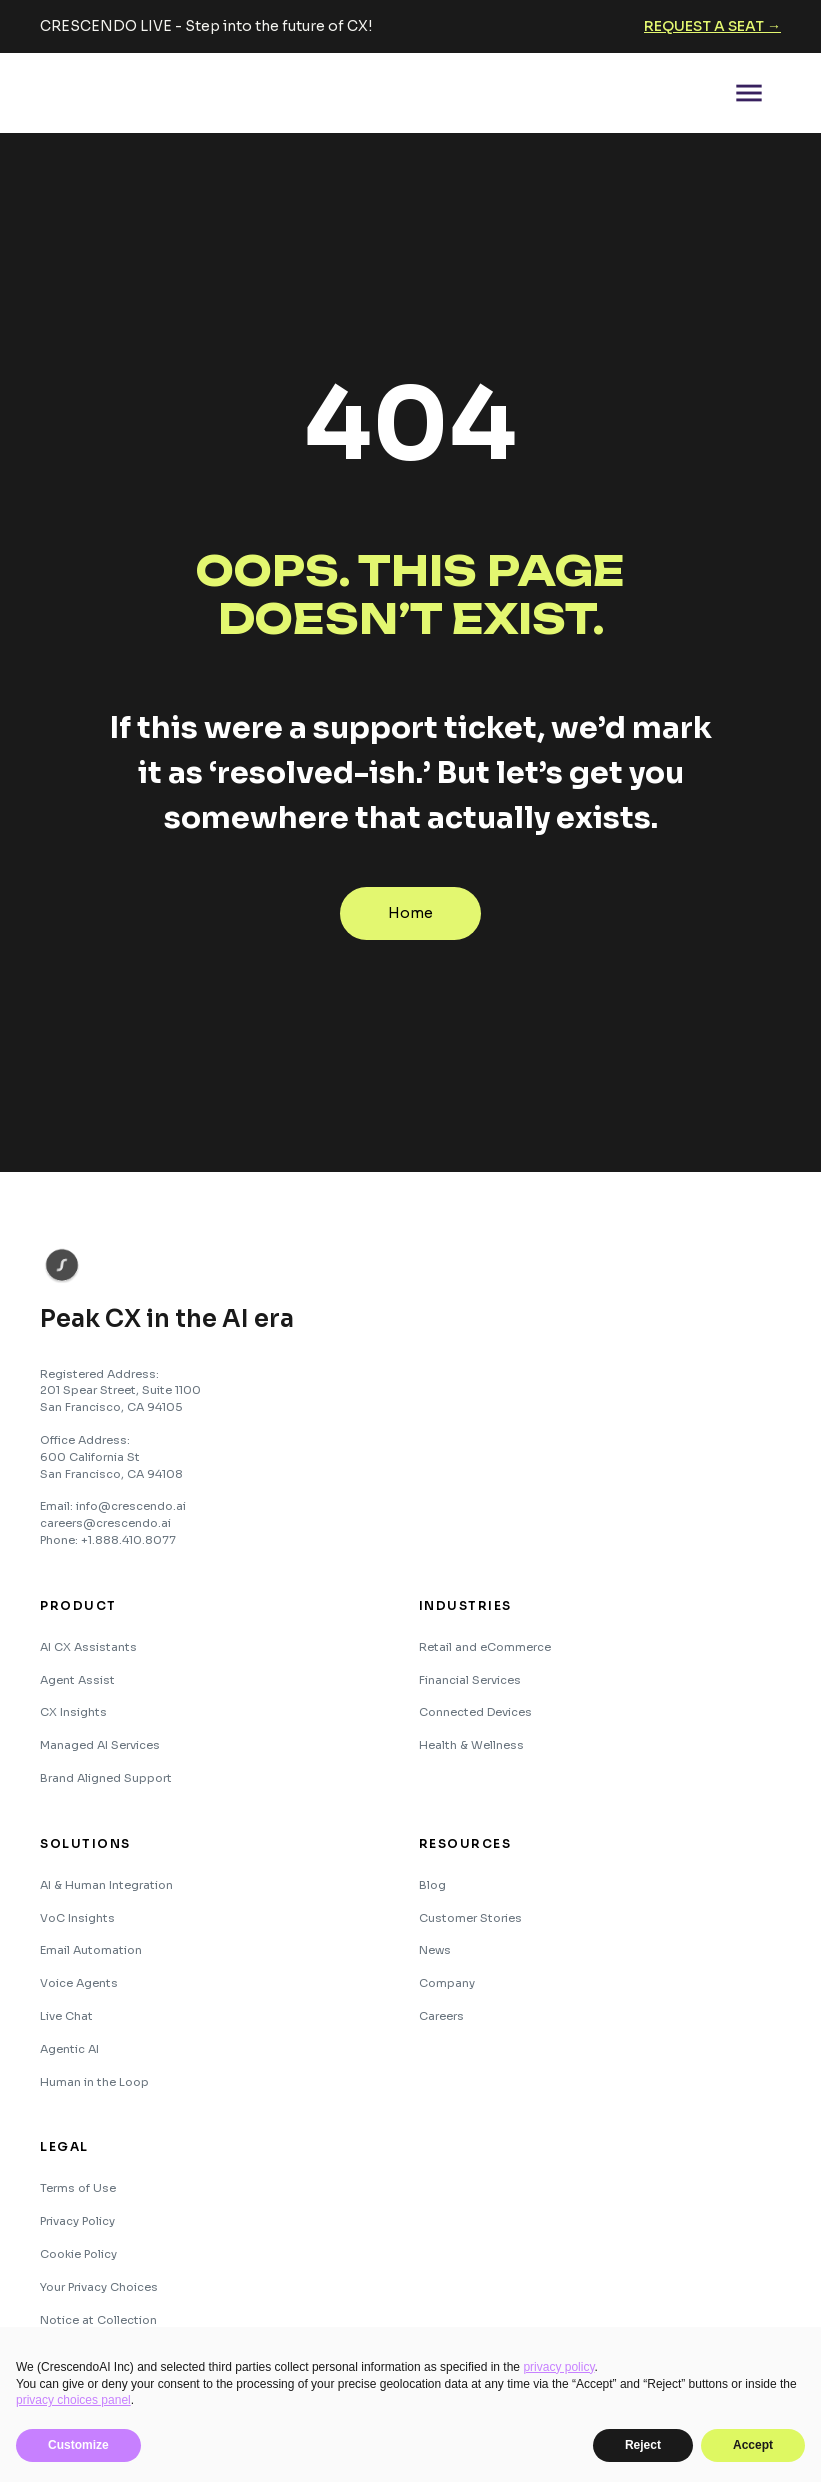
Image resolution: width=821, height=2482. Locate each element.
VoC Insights (77, 1918)
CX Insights (73, 1712)
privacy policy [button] (558, 2367)
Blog (432, 1885)
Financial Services (470, 1680)
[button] (749, 93)
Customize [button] (78, 2445)
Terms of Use (78, 2188)
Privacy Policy (77, 2221)
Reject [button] (643, 2445)
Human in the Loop (94, 2082)
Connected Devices (475, 1712)
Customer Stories (470, 1918)
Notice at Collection (98, 2320)
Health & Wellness (471, 1745)
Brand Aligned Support (106, 1778)
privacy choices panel (73, 2400)
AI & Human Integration (106, 1885)
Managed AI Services (100, 1745)
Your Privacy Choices (99, 2287)
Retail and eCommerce (485, 1647)
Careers (441, 2016)
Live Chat (66, 2016)
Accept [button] (753, 2445)
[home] (115, 93)
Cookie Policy (78, 2254)
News (435, 1950)
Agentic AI (69, 2049)
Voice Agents (79, 1983)
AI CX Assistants (88, 1647)
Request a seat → (712, 26)
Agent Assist (77, 1680)
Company (447, 1983)
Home (410, 913)
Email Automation (91, 1950)
